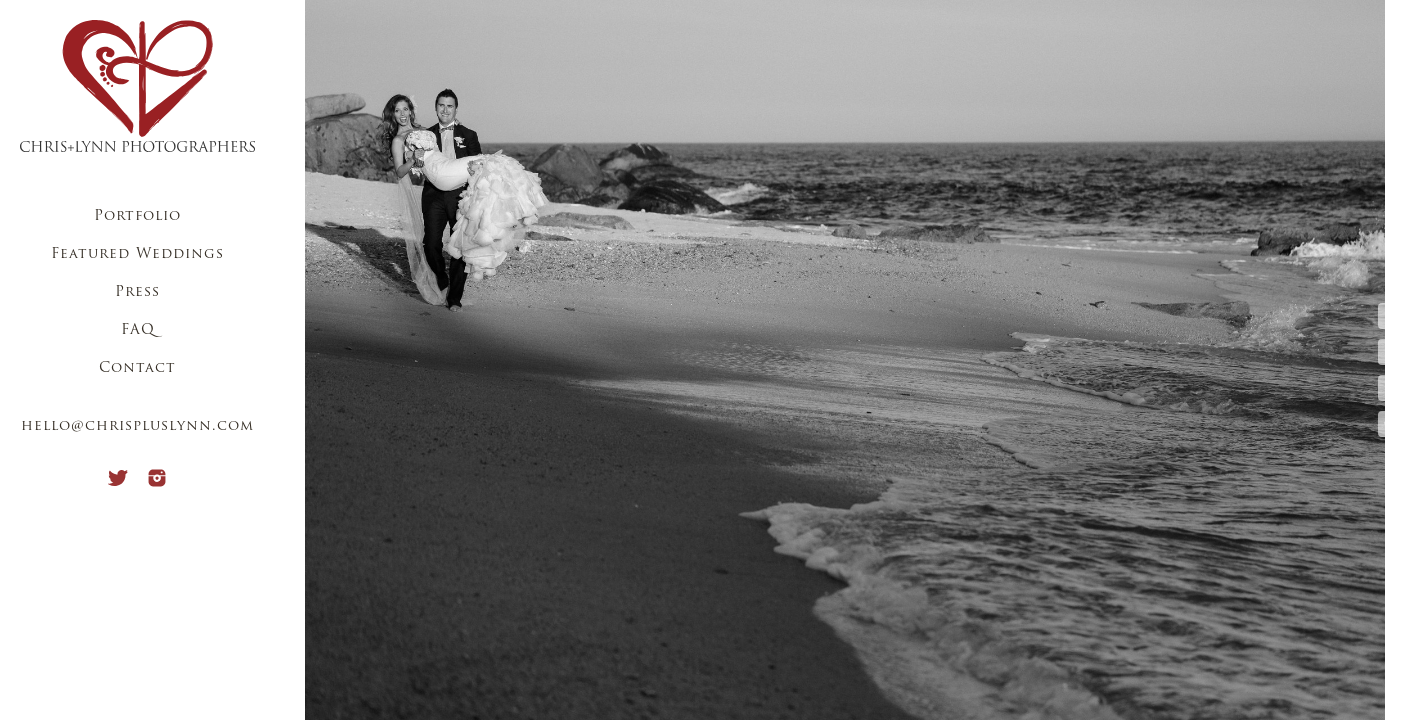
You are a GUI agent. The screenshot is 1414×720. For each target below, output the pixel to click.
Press (137, 292)
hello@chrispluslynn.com (137, 426)
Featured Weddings (137, 254)
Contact (137, 368)
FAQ (138, 330)
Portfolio (137, 216)
